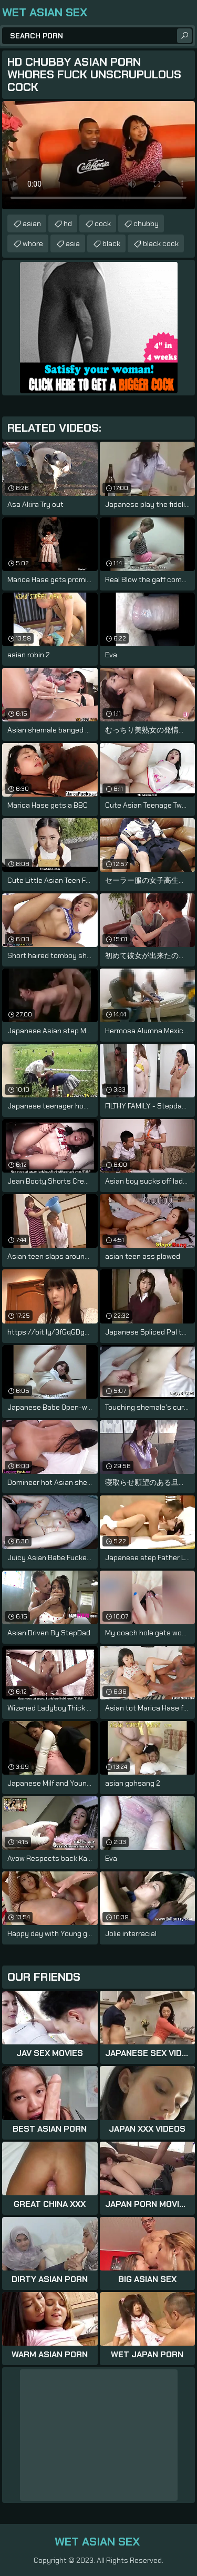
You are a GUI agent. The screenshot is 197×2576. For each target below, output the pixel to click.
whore (33, 243)
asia (73, 243)
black (111, 243)
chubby (146, 223)
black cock (161, 243)
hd (68, 223)
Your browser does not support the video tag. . (98, 155)
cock (103, 223)
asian (32, 223)
